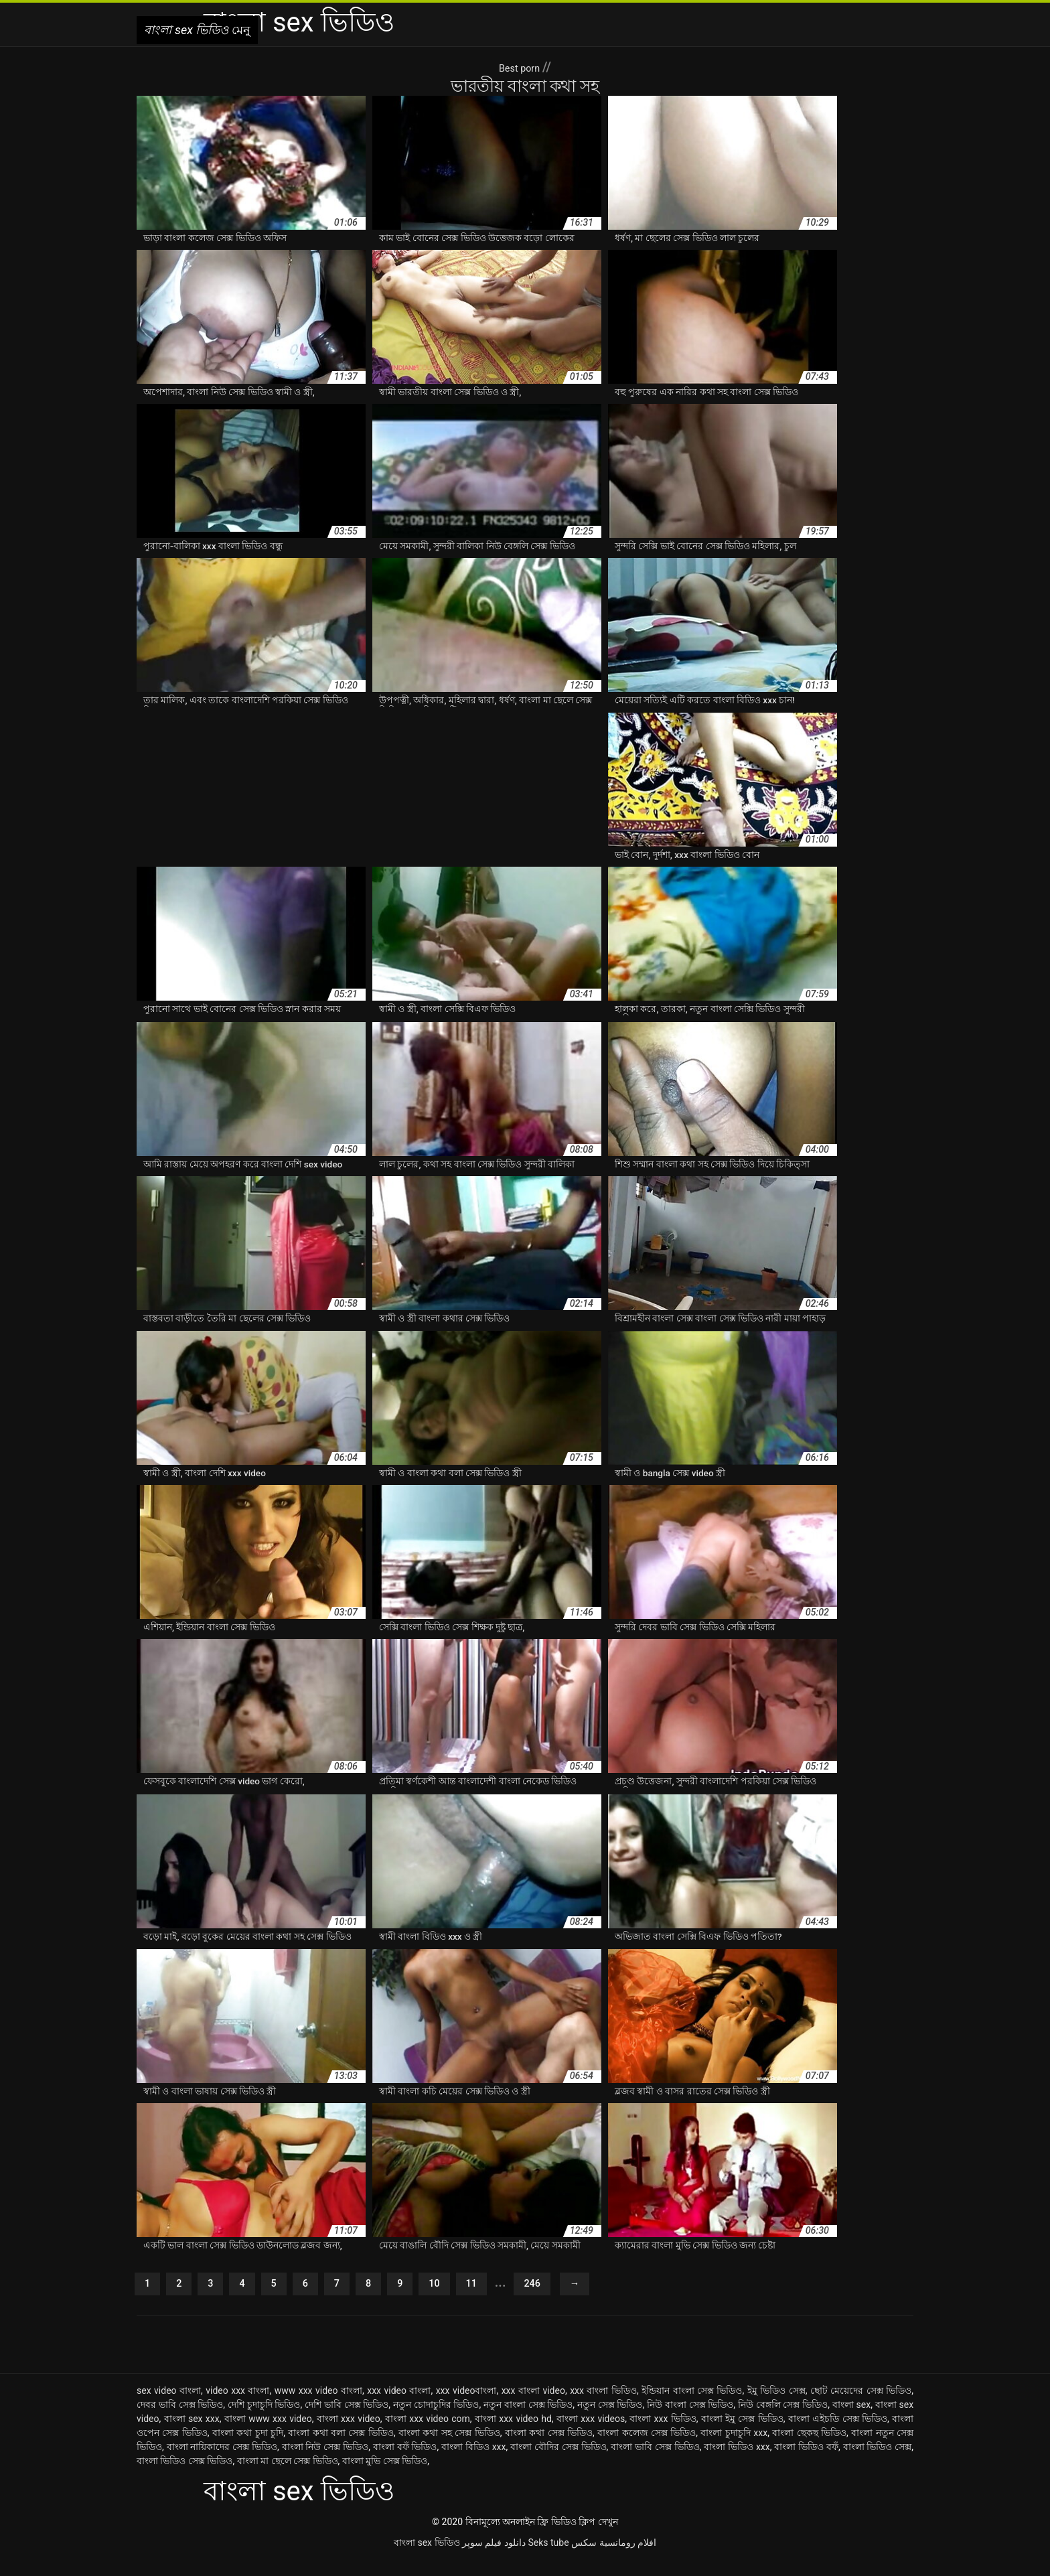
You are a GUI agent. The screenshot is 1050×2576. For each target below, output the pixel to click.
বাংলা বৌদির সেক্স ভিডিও (558, 2462)
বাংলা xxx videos (590, 2434)
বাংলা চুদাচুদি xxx (733, 2448)
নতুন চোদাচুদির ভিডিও (436, 2420)
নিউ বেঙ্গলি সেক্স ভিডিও (783, 2420)
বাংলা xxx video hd (513, 2434)
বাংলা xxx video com (427, 2434)
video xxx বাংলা (237, 2406)
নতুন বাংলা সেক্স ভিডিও (528, 2420)
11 (497, 2298)
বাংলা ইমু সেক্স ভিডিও (742, 2434)
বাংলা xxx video (348, 2434)
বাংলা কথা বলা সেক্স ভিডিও (341, 2448)
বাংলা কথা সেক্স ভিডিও (549, 2448)
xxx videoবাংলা (466, 2406)
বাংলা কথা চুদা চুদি (247, 2448)
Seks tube (548, 2558)
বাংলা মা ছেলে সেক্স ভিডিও (287, 2477)
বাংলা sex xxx (192, 2434)
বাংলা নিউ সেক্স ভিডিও (325, 2462)
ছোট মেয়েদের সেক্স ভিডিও (860, 2406)
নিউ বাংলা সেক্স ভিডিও (690, 2420)
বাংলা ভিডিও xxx (737, 2462)
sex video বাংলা (169, 2406)
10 (455, 2298)
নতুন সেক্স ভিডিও (610, 2420)
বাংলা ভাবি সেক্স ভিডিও (655, 2462)
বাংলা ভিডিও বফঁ (806, 2462)
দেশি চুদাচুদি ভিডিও (264, 2420)
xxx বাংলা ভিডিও (603, 2406)
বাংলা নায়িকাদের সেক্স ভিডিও (222, 2462)
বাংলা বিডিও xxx (473, 2462)
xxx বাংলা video (533, 2406)
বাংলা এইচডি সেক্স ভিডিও (837, 2434)
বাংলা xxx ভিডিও (662, 2434)
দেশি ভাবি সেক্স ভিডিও (346, 2420)
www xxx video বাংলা (318, 2406)
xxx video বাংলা (399, 2406)
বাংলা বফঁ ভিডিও (405, 2462)
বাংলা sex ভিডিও (427, 2558)
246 (563, 2298)
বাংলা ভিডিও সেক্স (877, 2462)
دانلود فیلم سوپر (494, 2558)
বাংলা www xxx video (268, 2434)
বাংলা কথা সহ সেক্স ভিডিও (449, 2448)
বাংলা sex (851, 2420)
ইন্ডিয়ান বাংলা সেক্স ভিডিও (692, 2406)
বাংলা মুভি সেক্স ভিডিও (384, 2477)
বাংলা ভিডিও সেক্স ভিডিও (184, 2477)
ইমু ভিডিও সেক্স (776, 2406)
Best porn (520, 67)
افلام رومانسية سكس (613, 2558)
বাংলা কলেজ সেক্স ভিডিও (646, 2448)
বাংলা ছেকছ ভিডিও (809, 2448)
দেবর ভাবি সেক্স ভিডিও (180, 2420)
